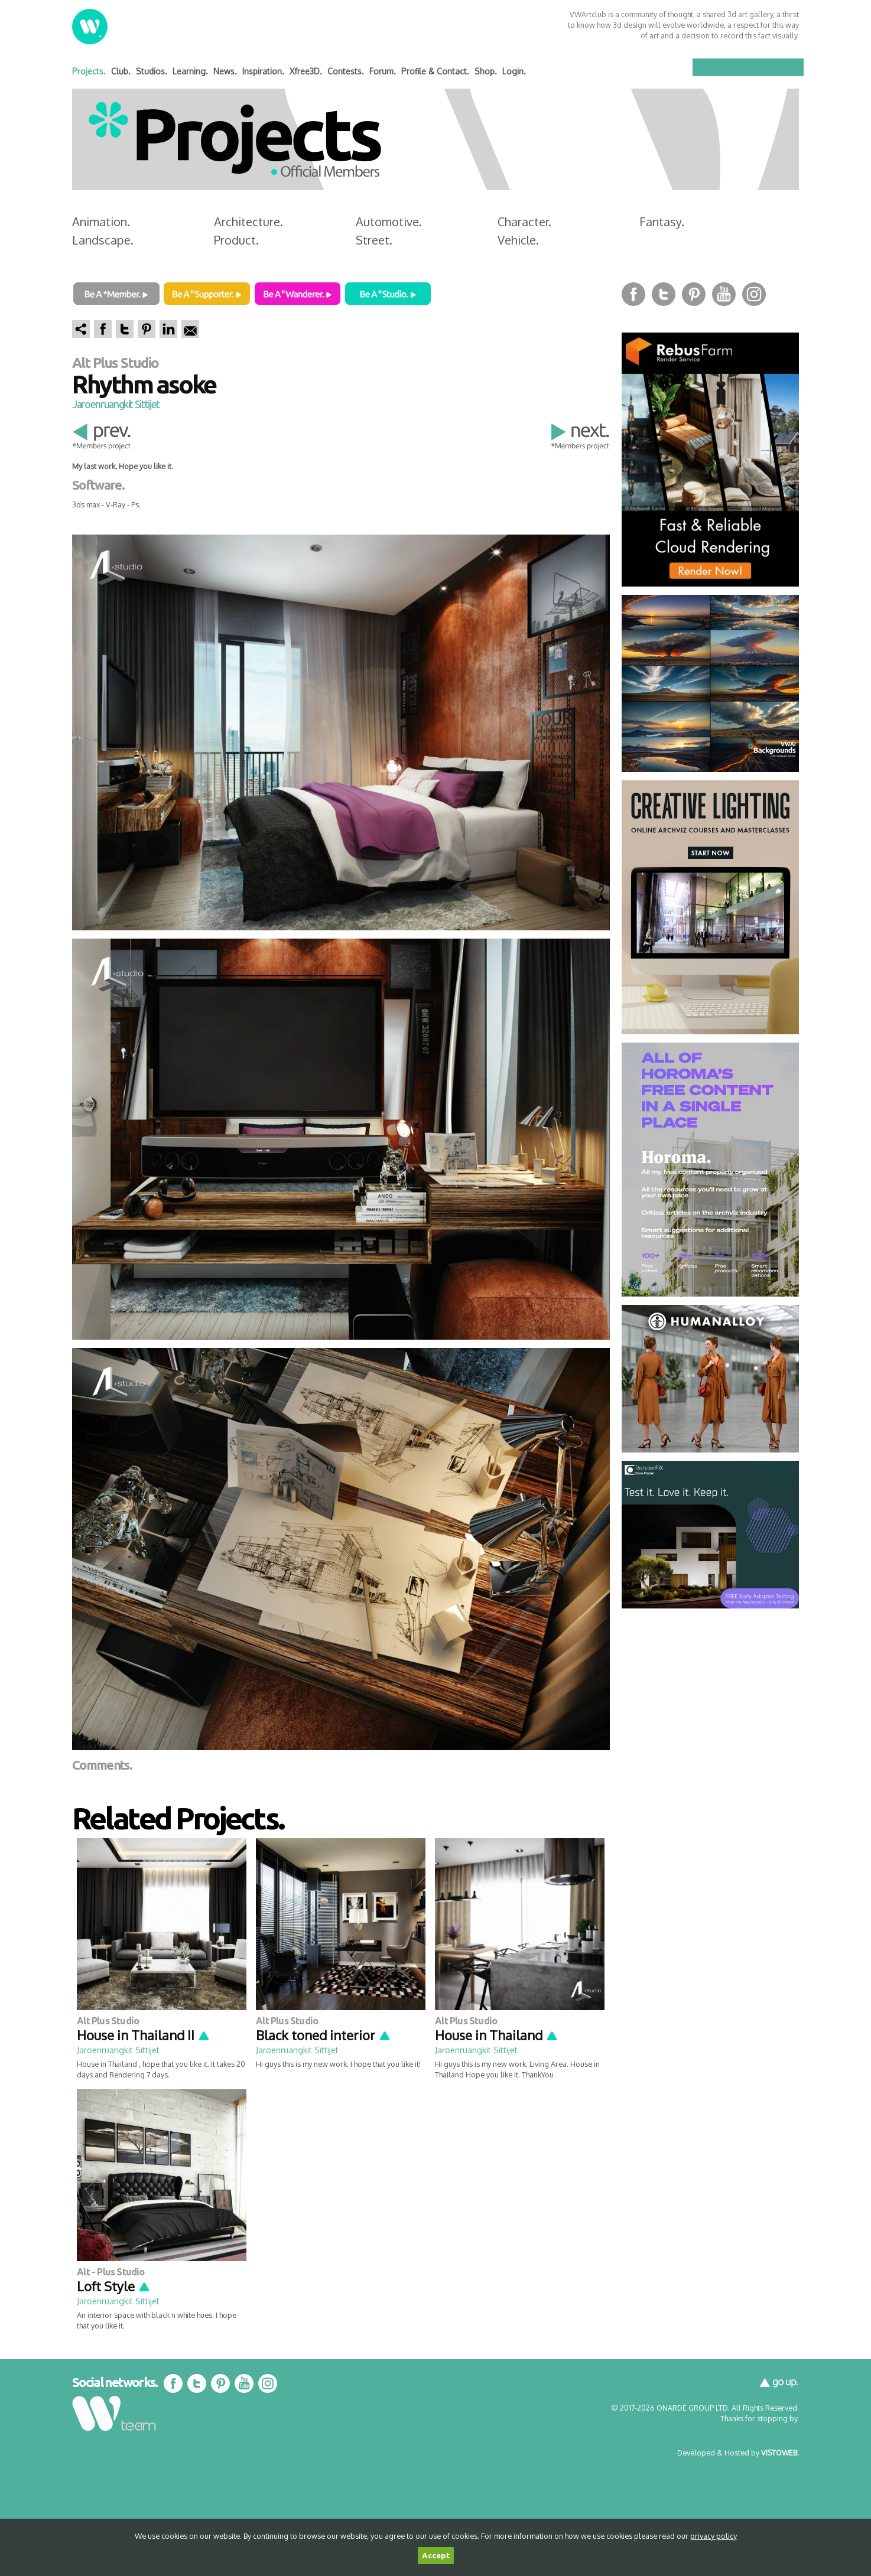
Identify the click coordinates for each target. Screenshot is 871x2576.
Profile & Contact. (435, 71)
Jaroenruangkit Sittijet (116, 404)
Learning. (190, 71)
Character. (524, 221)
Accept (436, 2555)
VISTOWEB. (780, 2452)
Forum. (382, 71)
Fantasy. (661, 221)
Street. (374, 239)
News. (225, 71)
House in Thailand (496, 2035)
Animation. (101, 221)
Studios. (151, 71)
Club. (121, 71)
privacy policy (713, 2536)
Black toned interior (323, 2035)
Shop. (485, 71)
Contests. (345, 71)
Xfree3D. (306, 71)
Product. (236, 239)
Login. (514, 71)
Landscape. (103, 239)
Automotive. (389, 221)
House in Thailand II (143, 2035)
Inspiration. (263, 71)
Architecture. (248, 221)
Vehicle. (518, 239)
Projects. (89, 71)
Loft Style (114, 2286)
